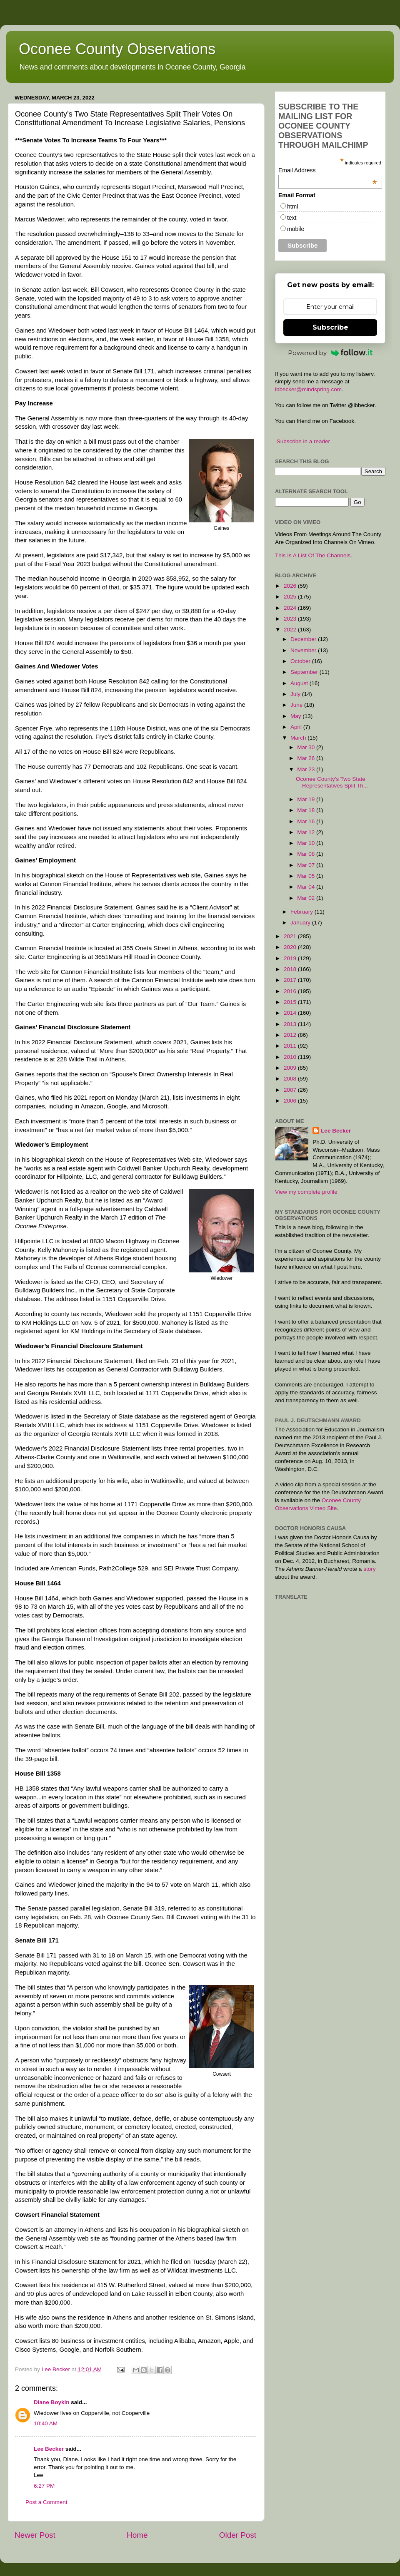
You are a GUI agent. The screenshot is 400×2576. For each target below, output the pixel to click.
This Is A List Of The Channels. (313, 555)
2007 (291, 1090)
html (292, 206)
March (299, 738)
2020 (291, 947)
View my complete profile (306, 1192)
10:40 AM (46, 2423)
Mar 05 (306, 876)
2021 (291, 936)
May (296, 716)
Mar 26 (306, 758)
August (300, 683)
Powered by (330, 353)
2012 (291, 1035)
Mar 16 (306, 821)
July (296, 694)
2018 (291, 969)
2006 (291, 1101)
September (305, 672)
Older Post (237, 2535)
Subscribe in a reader (303, 441)
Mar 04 (306, 887)
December (304, 639)
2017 (291, 980)
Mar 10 (306, 843)
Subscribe (330, 327)
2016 (291, 991)
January (301, 922)
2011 (291, 1046)
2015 (291, 1002)
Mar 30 (306, 747)
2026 (291, 586)
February (302, 912)
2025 (291, 597)
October (301, 661)
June (297, 705)
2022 (291, 629)
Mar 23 (306, 769)
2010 (291, 1057)
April (296, 727)
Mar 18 (306, 810)
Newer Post (35, 2535)
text (292, 217)
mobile (295, 229)
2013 (291, 1024)
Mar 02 (306, 898)
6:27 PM (44, 2486)
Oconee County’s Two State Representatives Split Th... (332, 782)
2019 (291, 958)
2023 (291, 619)
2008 (291, 1079)
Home (137, 2535)
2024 (291, 608)
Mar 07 (306, 865)
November (304, 650)
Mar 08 (306, 854)
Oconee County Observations (117, 48)
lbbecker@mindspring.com (308, 389)
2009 (291, 1068)
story (369, 1569)
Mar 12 (306, 832)
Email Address (327, 170)
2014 (291, 1013)
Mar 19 (306, 799)
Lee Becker (49, 2449)
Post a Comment (46, 2502)
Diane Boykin (52, 2402)
